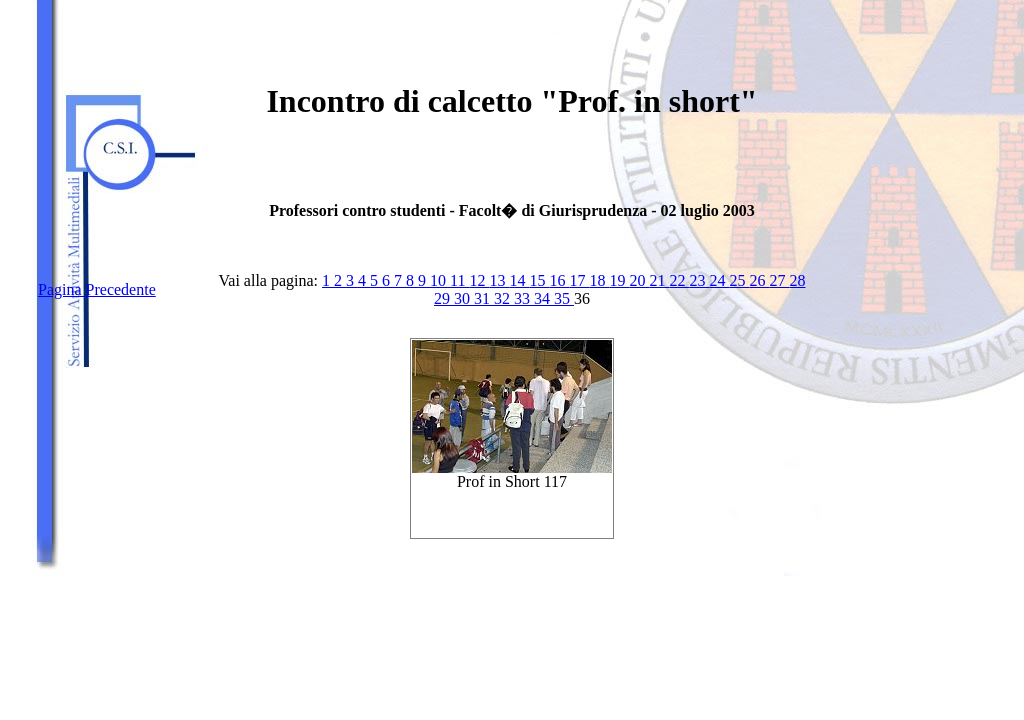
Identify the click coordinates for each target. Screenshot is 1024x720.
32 (504, 298)
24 (719, 280)
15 (539, 280)
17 (579, 280)
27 (779, 280)
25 (739, 280)
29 (444, 298)
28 (797, 280)
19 (619, 280)
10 (440, 280)
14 (519, 280)
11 (459, 280)
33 (524, 298)
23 (699, 280)
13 (499, 280)
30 (464, 298)
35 (564, 298)
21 (659, 280)
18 (599, 280)
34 (544, 298)
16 (559, 280)
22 (679, 280)
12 (479, 280)
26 (759, 280)
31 (484, 298)
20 (639, 280)
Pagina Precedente (97, 289)
